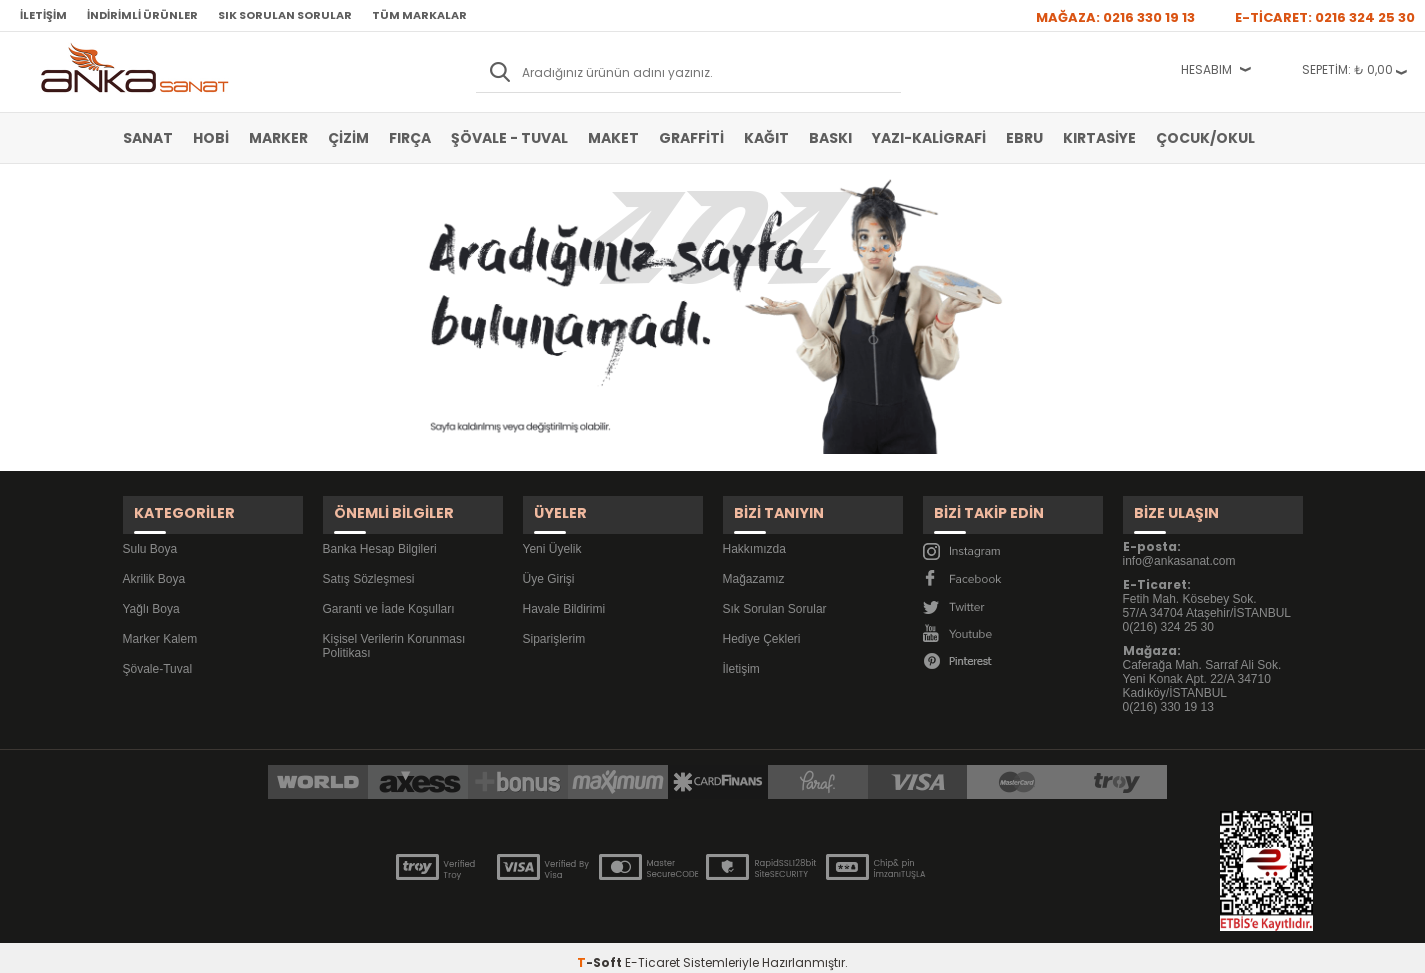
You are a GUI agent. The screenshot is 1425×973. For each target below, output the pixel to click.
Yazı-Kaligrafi (929, 138)
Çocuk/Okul (1205, 138)
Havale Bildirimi (564, 594)
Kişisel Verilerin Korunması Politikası (394, 631)
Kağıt (766, 138)
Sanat (148, 138)
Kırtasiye (1099, 138)
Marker (278, 138)
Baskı (830, 138)
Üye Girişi (549, 564)
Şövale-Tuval (158, 654)
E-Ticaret (652, 947)
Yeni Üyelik (552, 534)
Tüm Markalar (419, 15)
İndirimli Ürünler (142, 15)
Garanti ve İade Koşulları (389, 594)
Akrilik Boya (154, 564)
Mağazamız (754, 564)
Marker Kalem (160, 624)
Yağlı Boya (151, 594)
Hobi (211, 138)
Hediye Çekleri (762, 624)
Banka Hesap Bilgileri (380, 534)
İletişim (43, 15)
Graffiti (691, 138)
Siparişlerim (554, 624)
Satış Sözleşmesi (369, 564)
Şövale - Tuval (509, 138)
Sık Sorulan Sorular (285, 15)
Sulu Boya (150, 534)
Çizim (348, 138)
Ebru (1024, 138)
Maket (613, 138)
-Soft (601, 947)
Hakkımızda (754, 534)
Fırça (410, 138)
